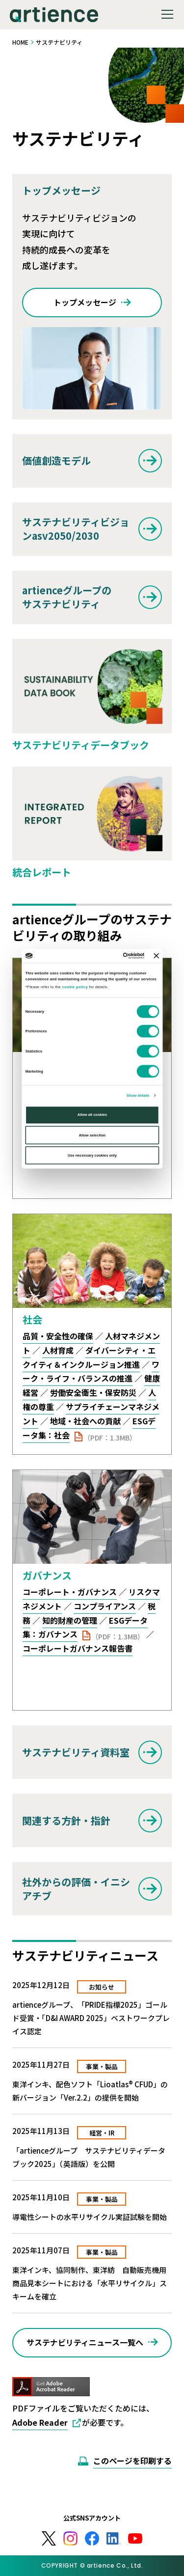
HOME (20, 42)
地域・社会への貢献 (85, 1421)
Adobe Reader (40, 2422)
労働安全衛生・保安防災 (93, 1392)
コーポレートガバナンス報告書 (77, 1648)
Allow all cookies (91, 1115)
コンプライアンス (105, 1606)
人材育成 (58, 1350)
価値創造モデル (56, 460)
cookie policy (75, 987)
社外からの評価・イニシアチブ (76, 1889)
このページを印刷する (132, 2460)
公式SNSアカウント (92, 2517)
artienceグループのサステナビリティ (66, 597)
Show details (138, 1095)
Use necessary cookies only (92, 1155)
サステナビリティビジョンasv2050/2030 (76, 529)
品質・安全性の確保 (58, 1336)
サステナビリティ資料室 (76, 1752)
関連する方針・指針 (66, 1820)
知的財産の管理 (69, 1620)
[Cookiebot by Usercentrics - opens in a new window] (112, 955)
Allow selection (92, 1135)
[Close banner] (155, 955)
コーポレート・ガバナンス (70, 1592)
